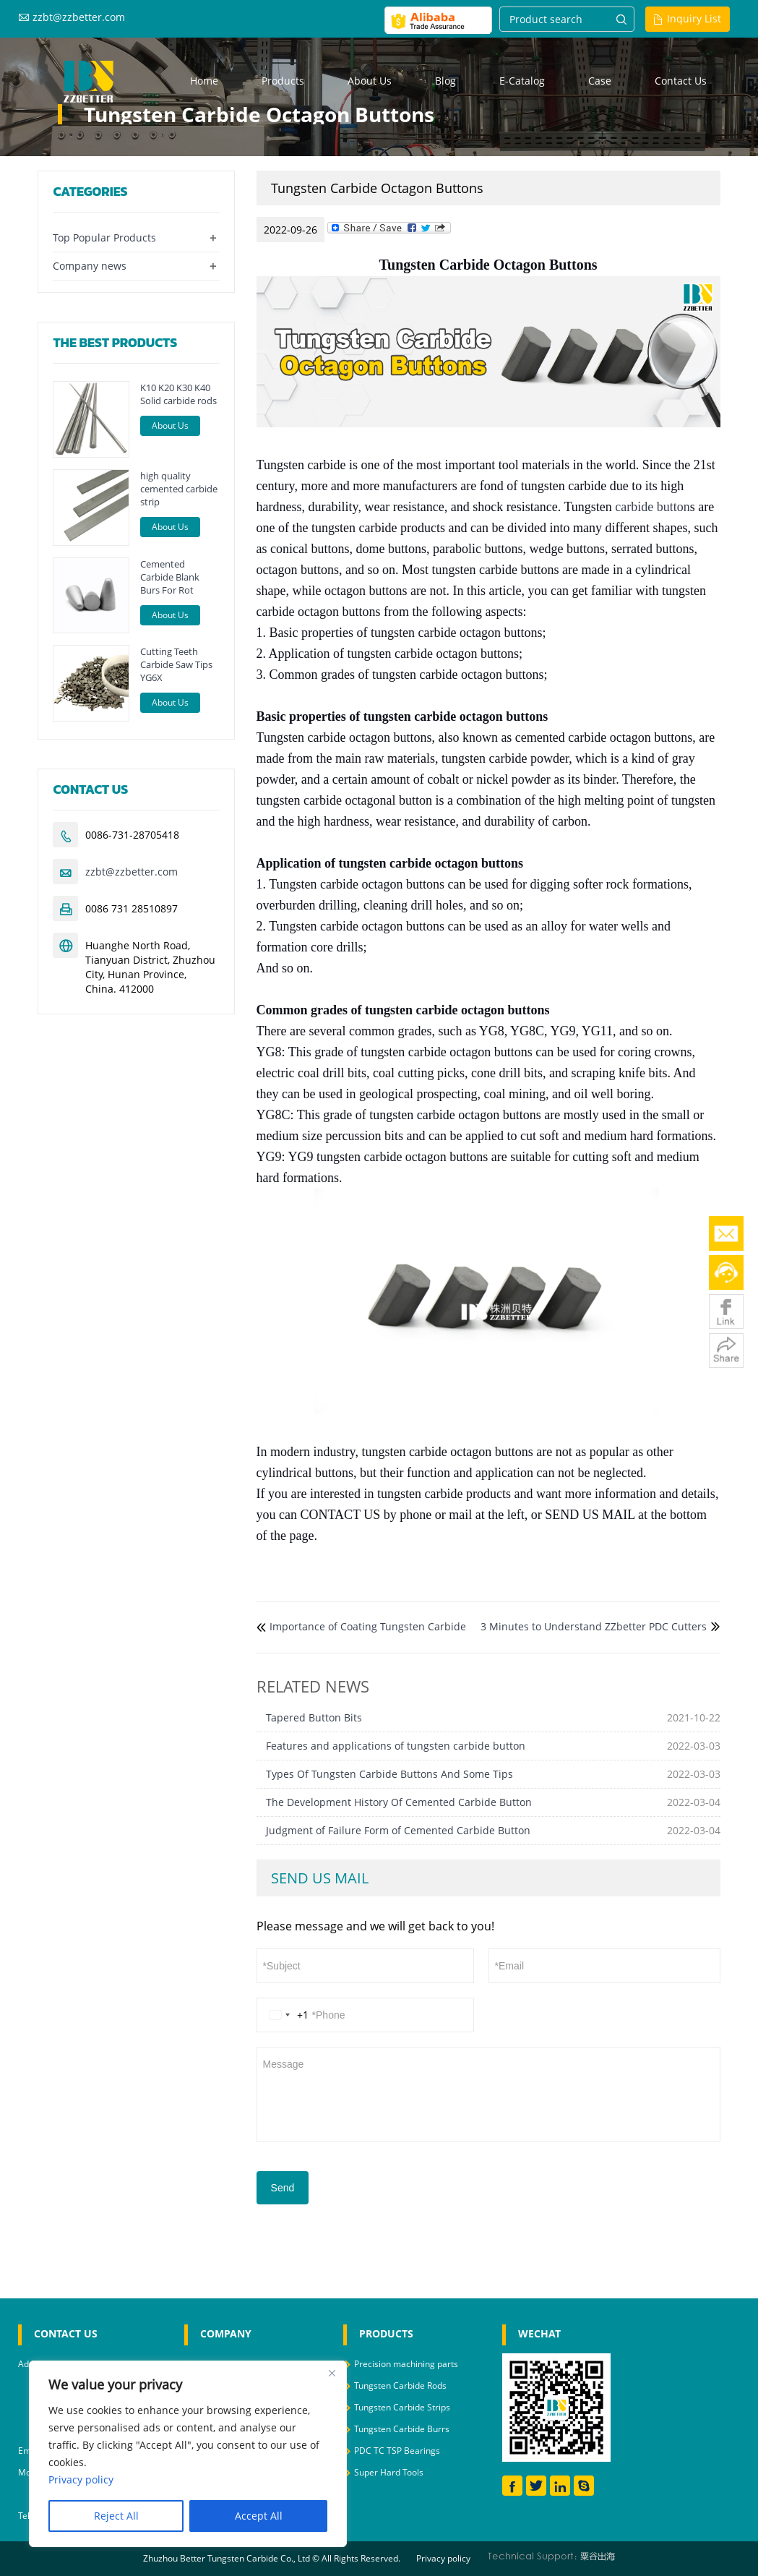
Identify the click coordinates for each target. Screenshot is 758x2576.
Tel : (27, 2515)
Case (599, 80)
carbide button (652, 507)
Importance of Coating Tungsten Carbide (368, 1626)
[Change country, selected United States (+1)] (286, 2015)
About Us (170, 425)
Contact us (681, 80)
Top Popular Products (104, 237)
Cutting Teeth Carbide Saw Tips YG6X (176, 664)
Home (204, 80)
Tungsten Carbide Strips (402, 2407)
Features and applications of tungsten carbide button (395, 1746)
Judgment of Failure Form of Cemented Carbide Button (398, 1830)
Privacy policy (443, 2558)
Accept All (259, 2515)
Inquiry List (694, 18)
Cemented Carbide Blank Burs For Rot (169, 576)
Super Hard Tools (388, 2472)
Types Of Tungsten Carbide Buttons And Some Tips (389, 1774)
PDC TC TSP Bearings (397, 2450)
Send (283, 2188)
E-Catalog (522, 80)
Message (488, 2093)
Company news (89, 266)
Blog (445, 80)
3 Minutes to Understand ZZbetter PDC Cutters (594, 1626)
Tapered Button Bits (314, 1717)
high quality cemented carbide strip (179, 488)
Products (283, 80)
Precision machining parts (406, 2364)
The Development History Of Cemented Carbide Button (399, 1802)
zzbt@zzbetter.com (79, 17)
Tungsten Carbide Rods (400, 2385)
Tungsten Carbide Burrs (401, 2429)
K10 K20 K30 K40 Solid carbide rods (178, 394)
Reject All (116, 2515)
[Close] (331, 2373)
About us (370, 80)
